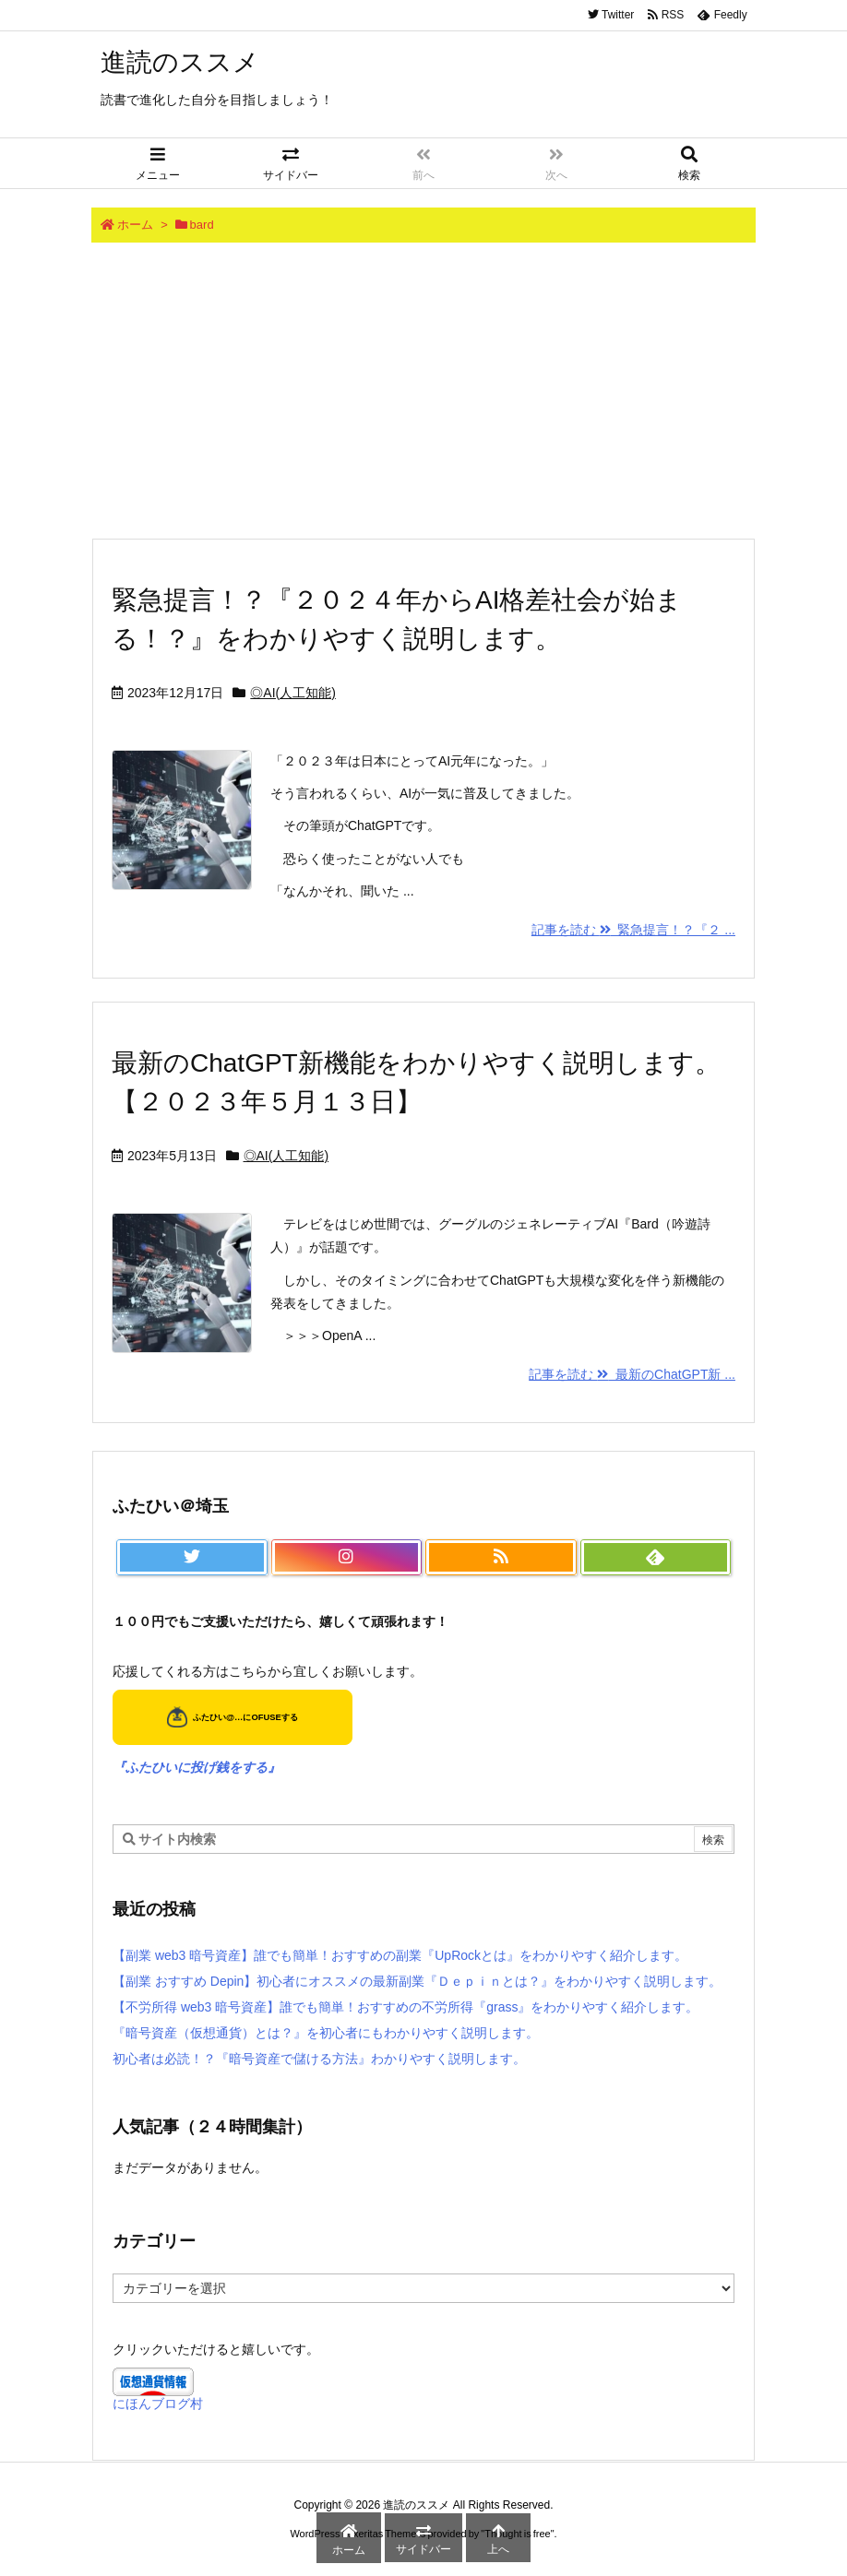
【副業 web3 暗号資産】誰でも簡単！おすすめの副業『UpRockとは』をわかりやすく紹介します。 (400, 1955)
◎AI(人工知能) (293, 692)
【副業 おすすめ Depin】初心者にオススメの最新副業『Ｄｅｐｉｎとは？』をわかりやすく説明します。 (417, 1981)
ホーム (135, 224)
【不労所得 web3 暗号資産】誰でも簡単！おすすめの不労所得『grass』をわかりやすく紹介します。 (405, 2007)
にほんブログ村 (158, 2403)
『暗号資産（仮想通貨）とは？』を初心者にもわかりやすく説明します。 (326, 2032)
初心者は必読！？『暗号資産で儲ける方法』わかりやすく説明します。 (319, 2058)
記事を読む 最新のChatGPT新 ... (632, 1374)
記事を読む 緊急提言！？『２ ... (633, 929)
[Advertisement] (423, 390)
